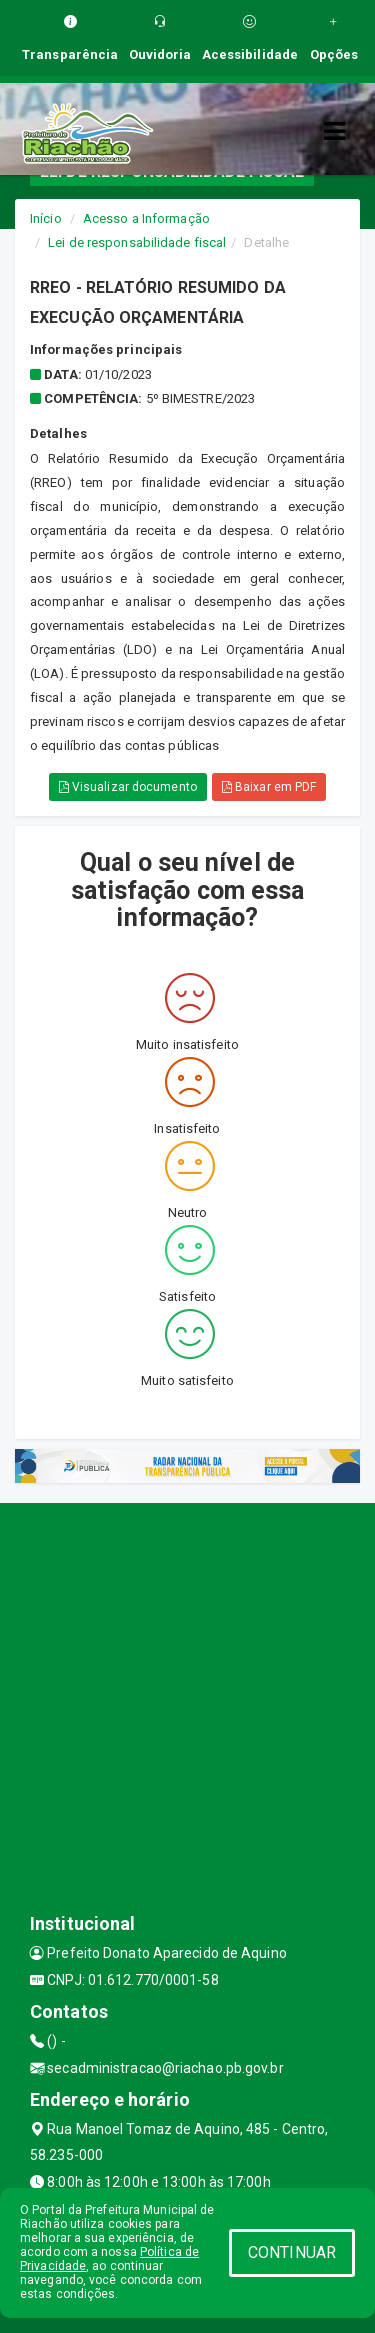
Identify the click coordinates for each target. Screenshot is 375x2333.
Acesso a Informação (146, 218)
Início (46, 218)
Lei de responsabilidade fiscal (137, 242)
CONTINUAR (292, 2252)
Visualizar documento (128, 787)
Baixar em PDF (269, 787)
